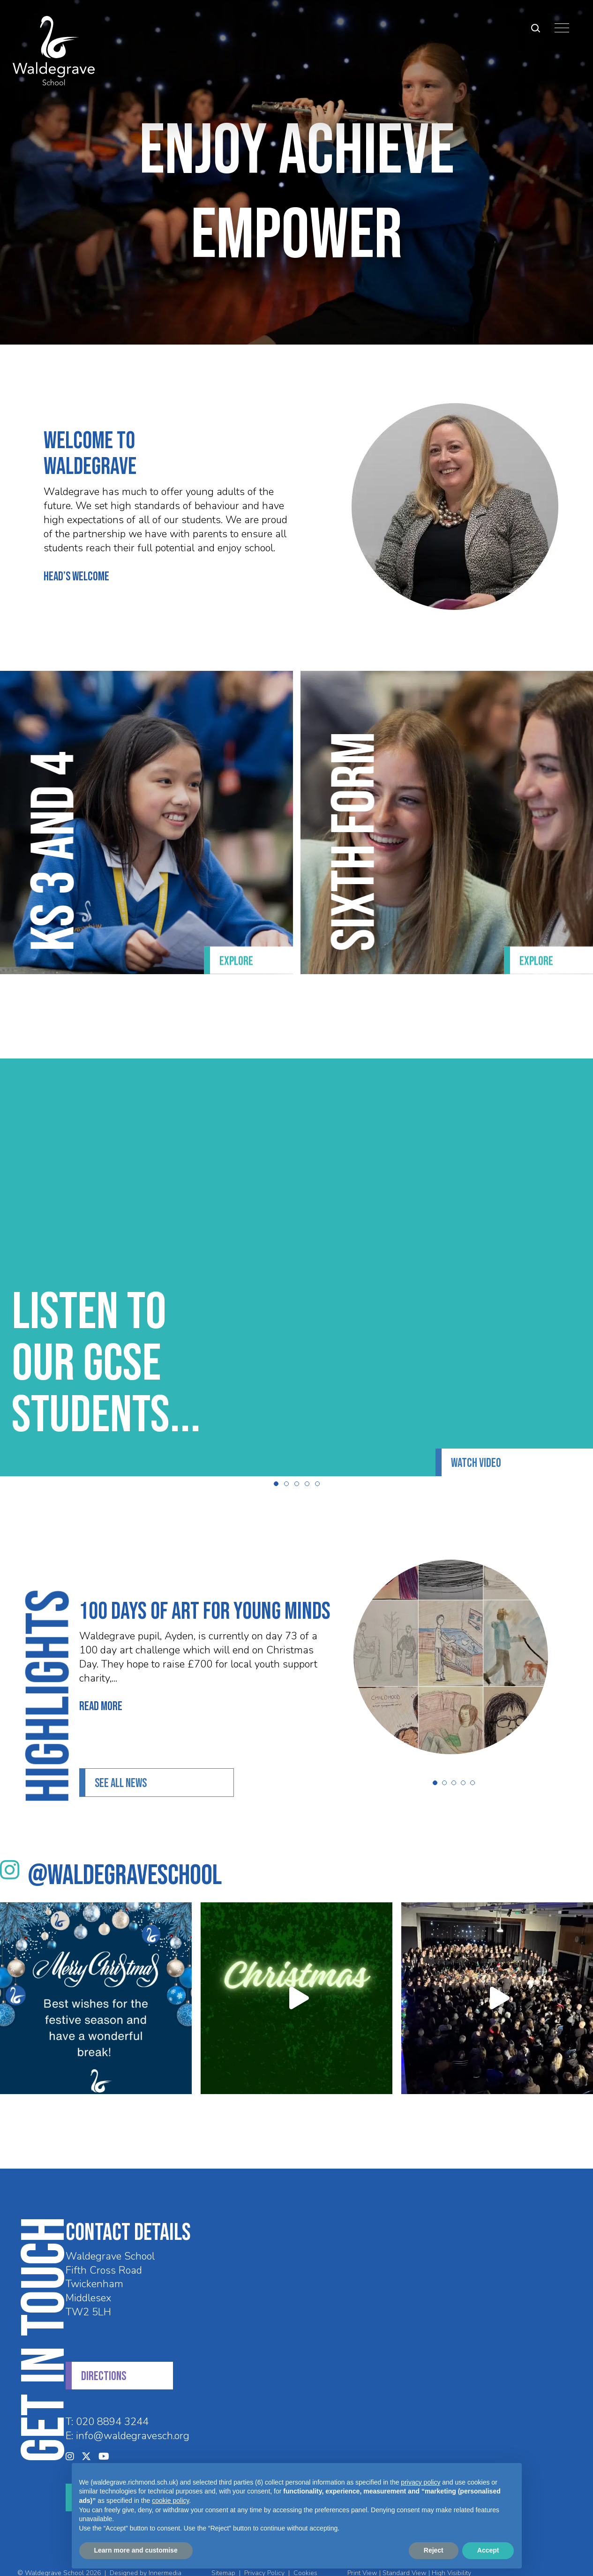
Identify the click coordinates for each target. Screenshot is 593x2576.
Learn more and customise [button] (136, 2550)
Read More (64, 1688)
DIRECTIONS (103, 2357)
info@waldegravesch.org (132, 2417)
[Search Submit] (528, 28)
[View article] (487, 1637)
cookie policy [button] (170, 2500)
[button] (276, 1464)
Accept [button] (488, 2550)
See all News (121, 1764)
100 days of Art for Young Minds (168, 1592)
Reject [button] (433, 2550)
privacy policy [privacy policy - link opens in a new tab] (420, 2482)
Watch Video (476, 1444)
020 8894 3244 (112, 2403)
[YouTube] (103, 2437)
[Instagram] (70, 2437)
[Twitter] (86, 2437)
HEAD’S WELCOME (40, 577)
